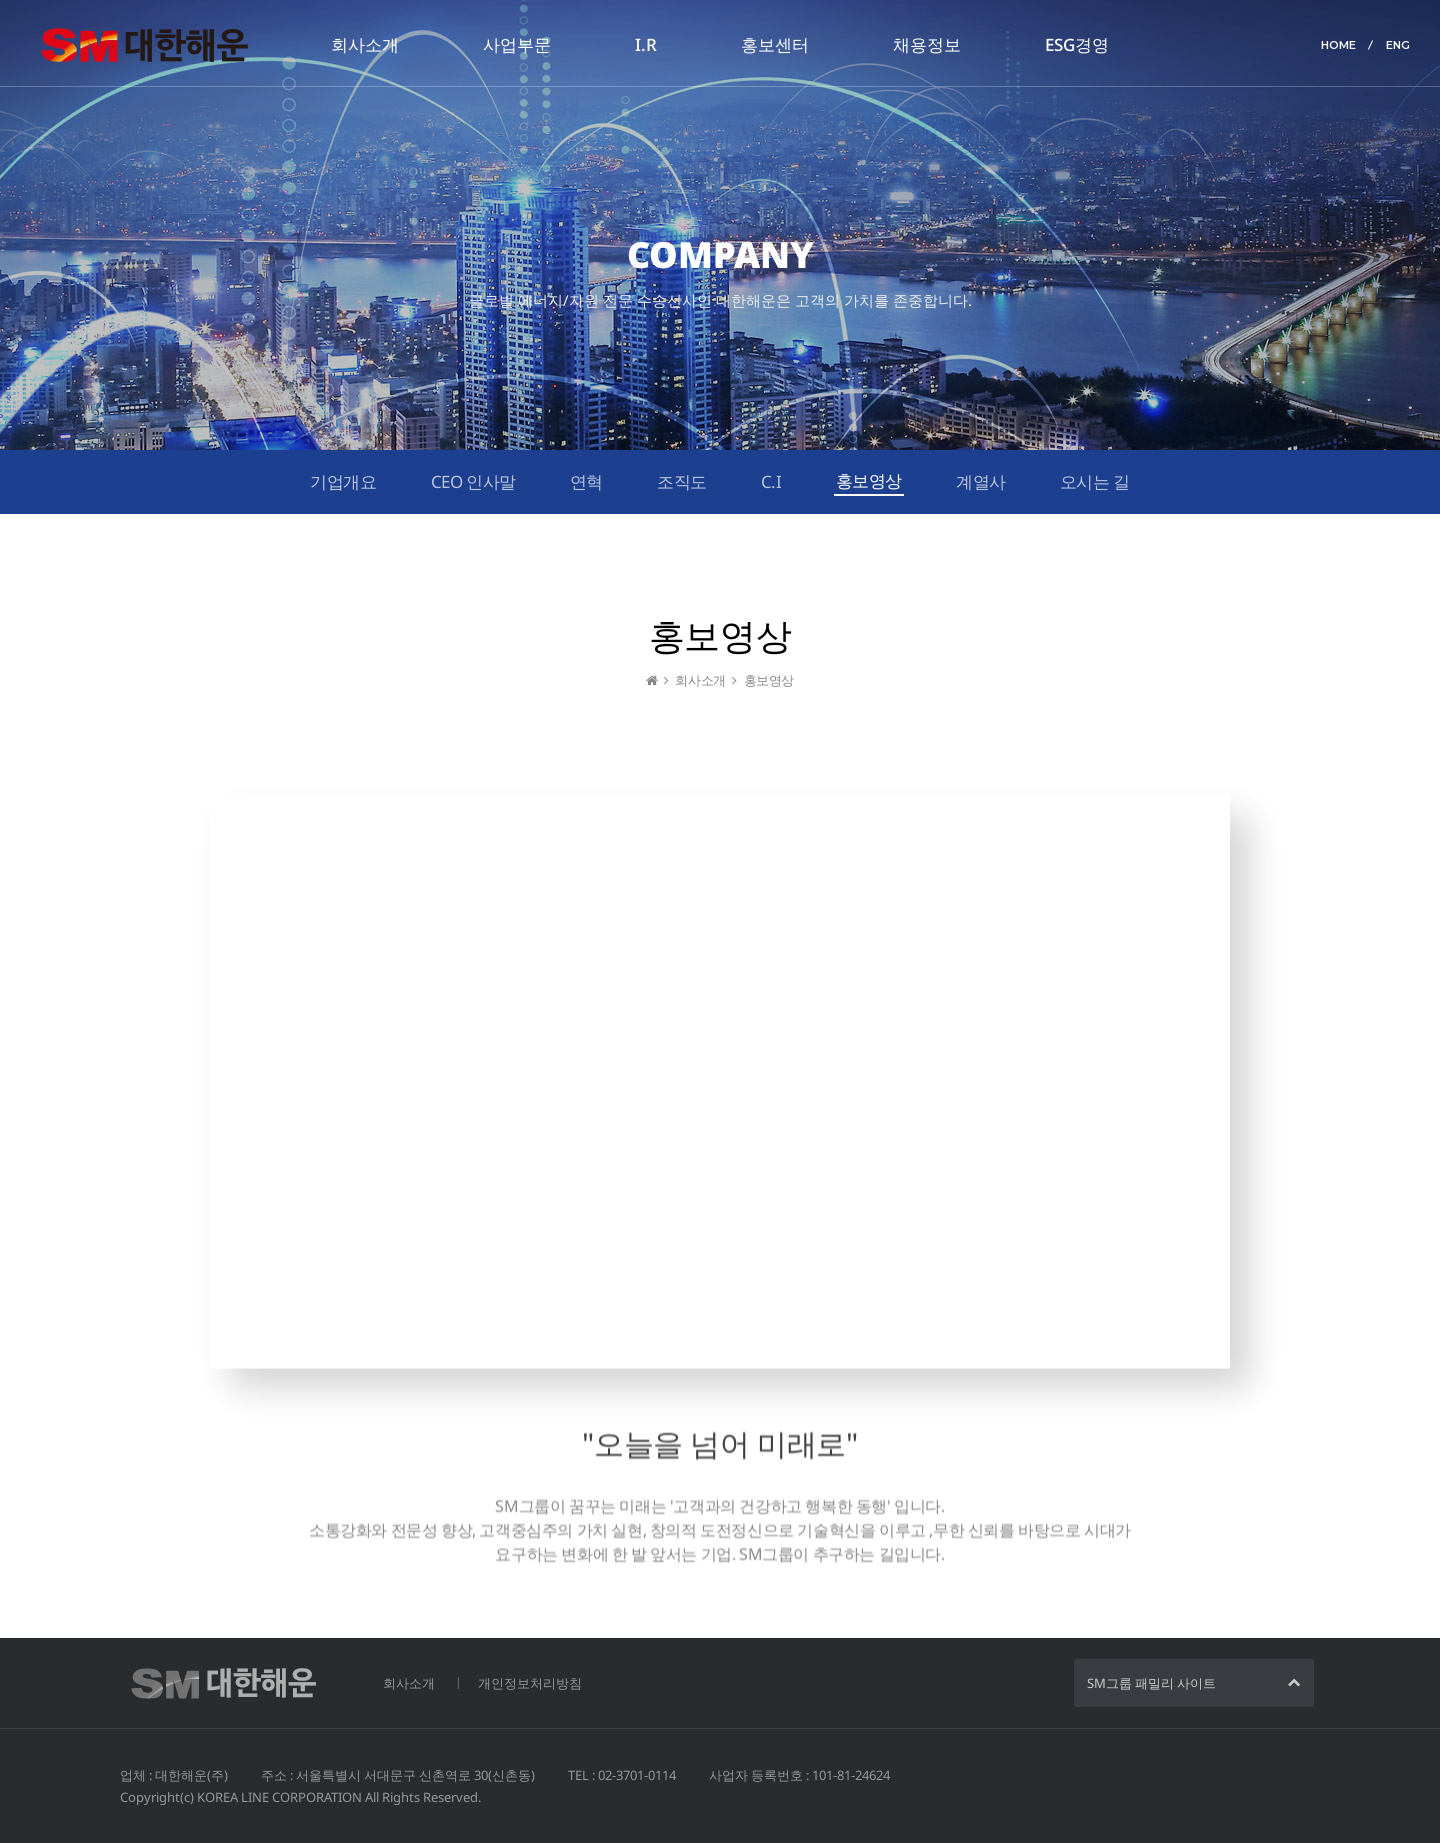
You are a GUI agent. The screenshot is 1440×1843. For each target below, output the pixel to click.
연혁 (586, 481)
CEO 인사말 (473, 481)
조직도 (682, 481)
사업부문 (517, 44)
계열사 (981, 481)
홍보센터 (775, 44)
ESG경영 (1077, 44)
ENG (1398, 45)
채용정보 (927, 44)
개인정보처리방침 (530, 1683)
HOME (1338, 45)
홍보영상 (869, 480)
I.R (646, 44)
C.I (771, 481)
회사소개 (365, 44)
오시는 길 (1095, 481)
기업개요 (343, 481)
